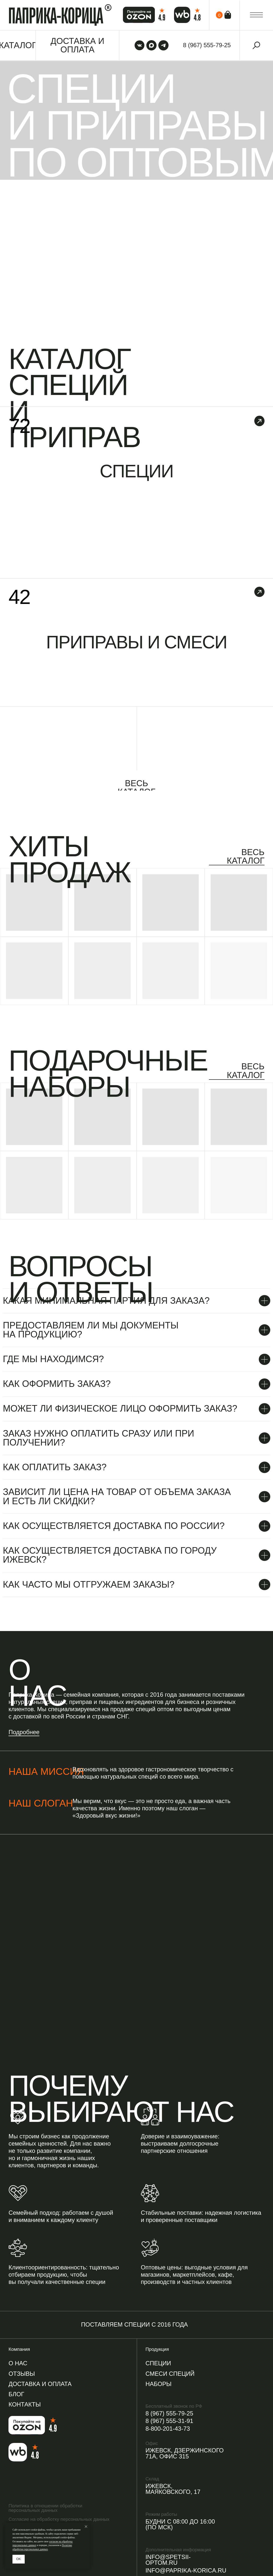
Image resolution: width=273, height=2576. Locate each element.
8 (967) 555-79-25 (169, 2413)
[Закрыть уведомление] (86, 2526)
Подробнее (23, 1732)
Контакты (24, 2404)
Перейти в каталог (240, 285)
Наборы (158, 2384)
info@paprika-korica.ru (185, 2570)
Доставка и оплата (40, 2384)
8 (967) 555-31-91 (169, 2420)
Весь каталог (136, 787)
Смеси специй (169, 2373)
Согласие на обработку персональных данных (58, 2519)
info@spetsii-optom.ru (167, 2560)
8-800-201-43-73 (167, 2428)
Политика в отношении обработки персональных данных (45, 2508)
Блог (16, 2394)
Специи (158, 2363)
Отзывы (21, 2373)
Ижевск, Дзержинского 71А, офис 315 (184, 2453)
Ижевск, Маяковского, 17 (172, 2489)
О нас (17, 2363)
